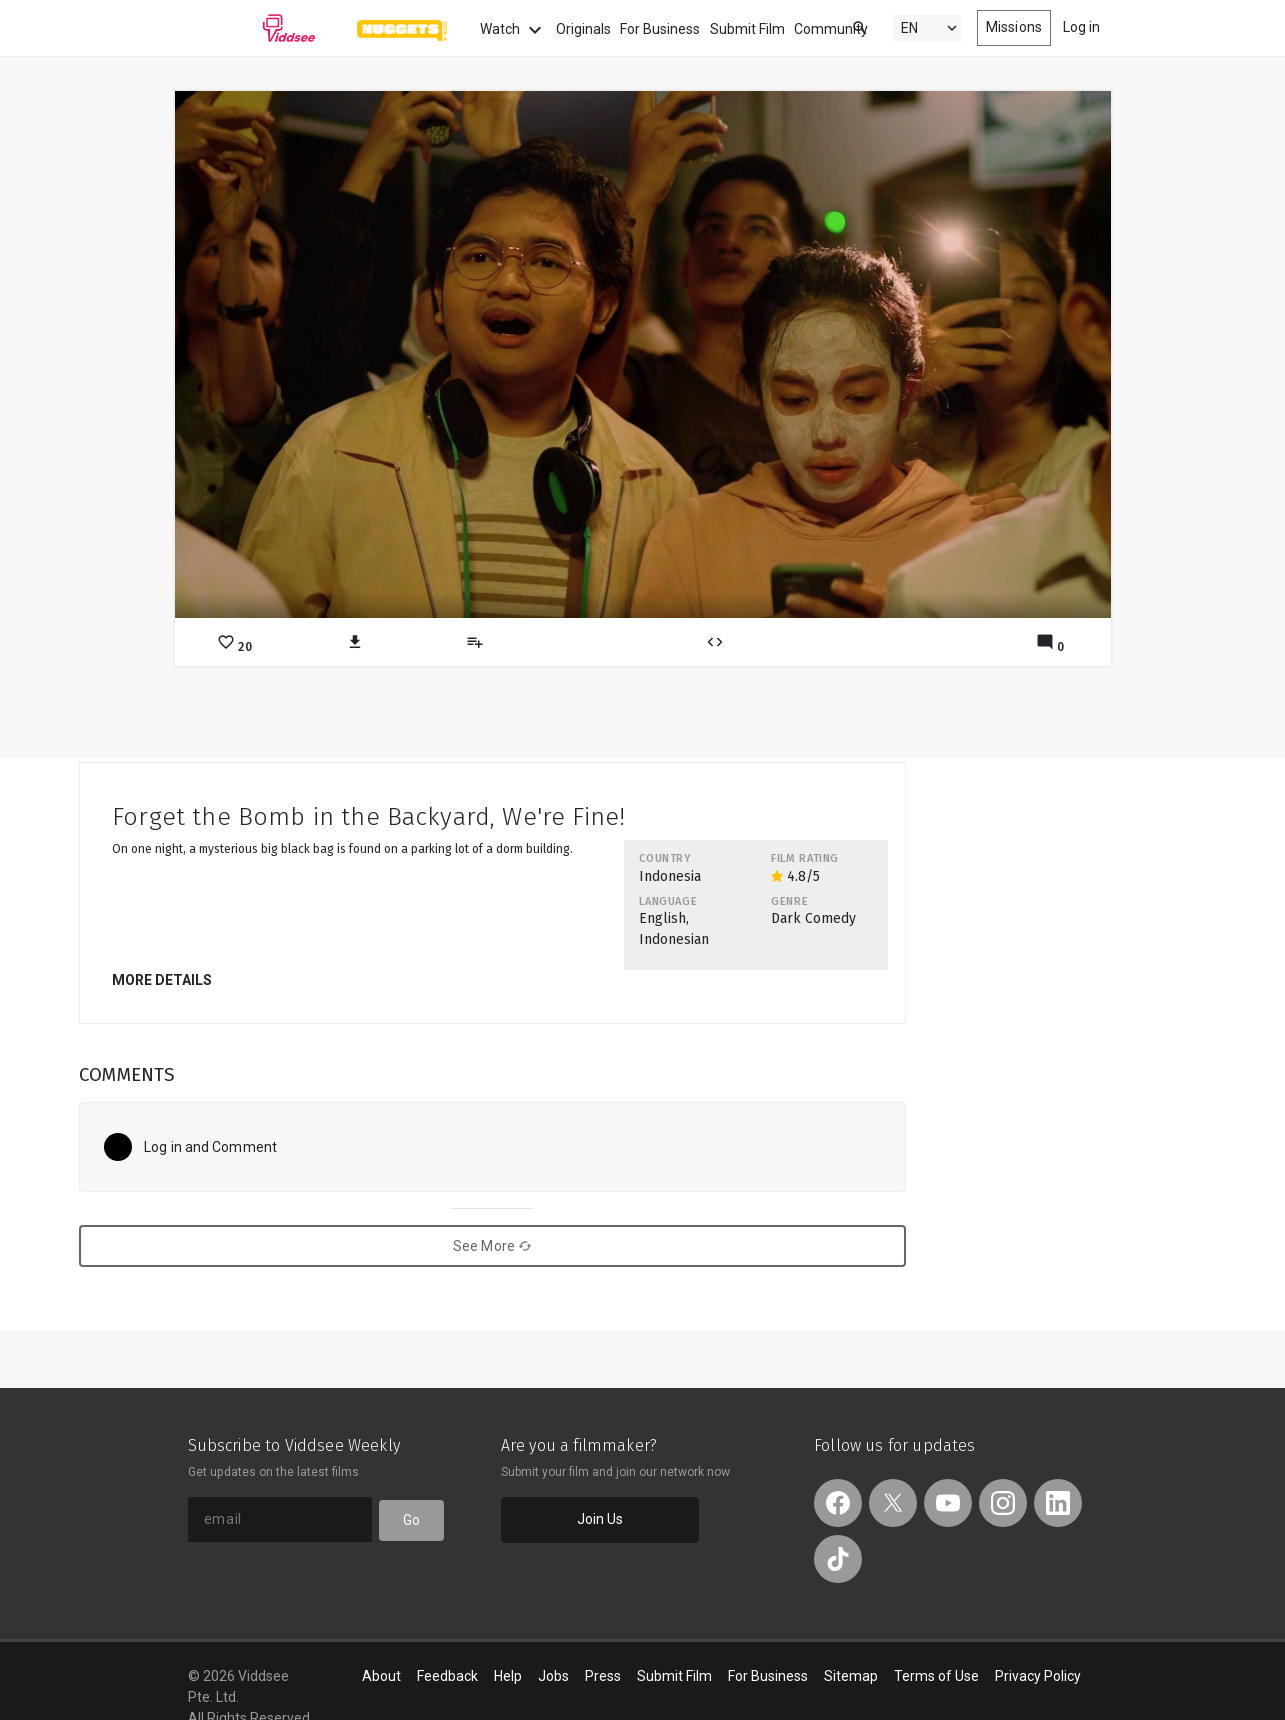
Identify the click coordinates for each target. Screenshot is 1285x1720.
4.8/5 (795, 876)
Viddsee (252, 28)
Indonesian (674, 939)
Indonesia (670, 876)
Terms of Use (936, 1676)
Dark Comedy (813, 918)
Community (831, 29)
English (662, 918)
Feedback (447, 1676)
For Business (660, 29)
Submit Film (747, 29)
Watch (513, 30)
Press (603, 1676)
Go (411, 1520)
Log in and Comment (210, 1147)
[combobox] (841, 26)
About (381, 1676)
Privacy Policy (1038, 1676)
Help (508, 1676)
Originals (583, 29)
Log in (1082, 27)
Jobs (553, 1676)
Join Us (600, 1519)
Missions (1014, 27)
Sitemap (851, 1676)
